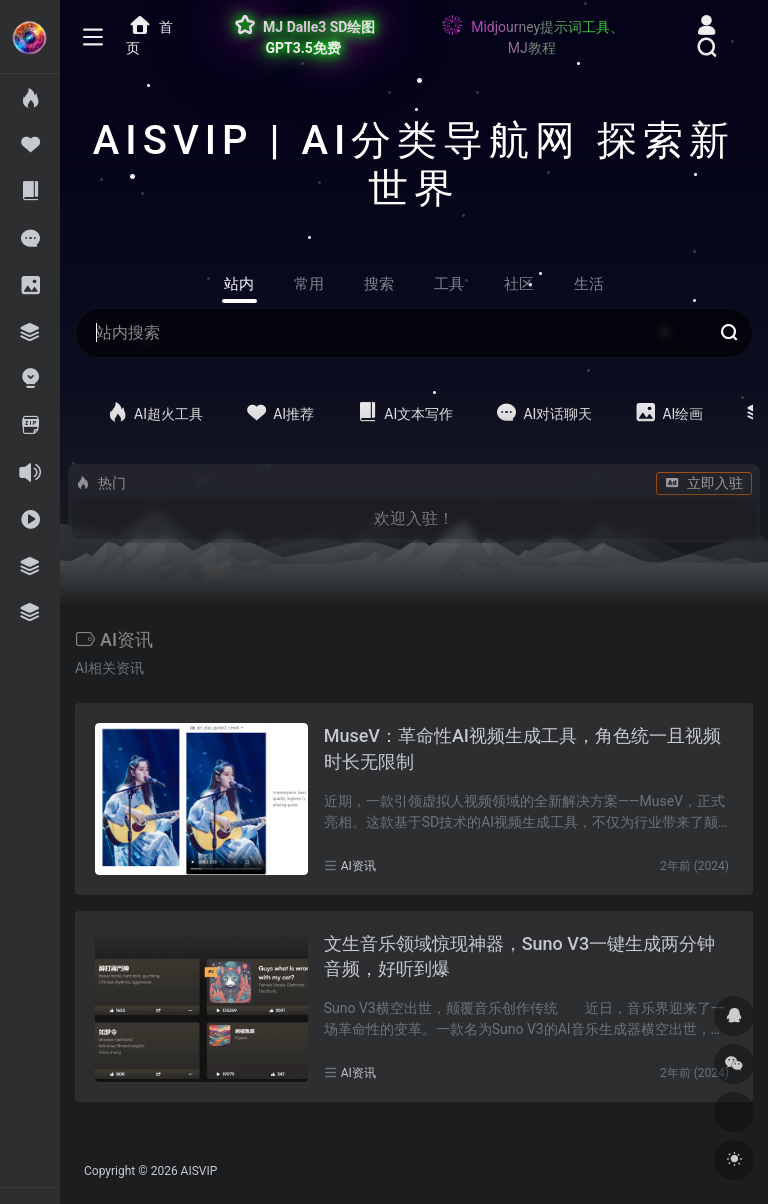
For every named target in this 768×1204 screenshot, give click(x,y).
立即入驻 (704, 483)
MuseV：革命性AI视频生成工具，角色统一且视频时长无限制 (522, 748)
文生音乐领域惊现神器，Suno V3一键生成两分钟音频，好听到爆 (519, 956)
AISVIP (199, 1171)
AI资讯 (358, 866)
